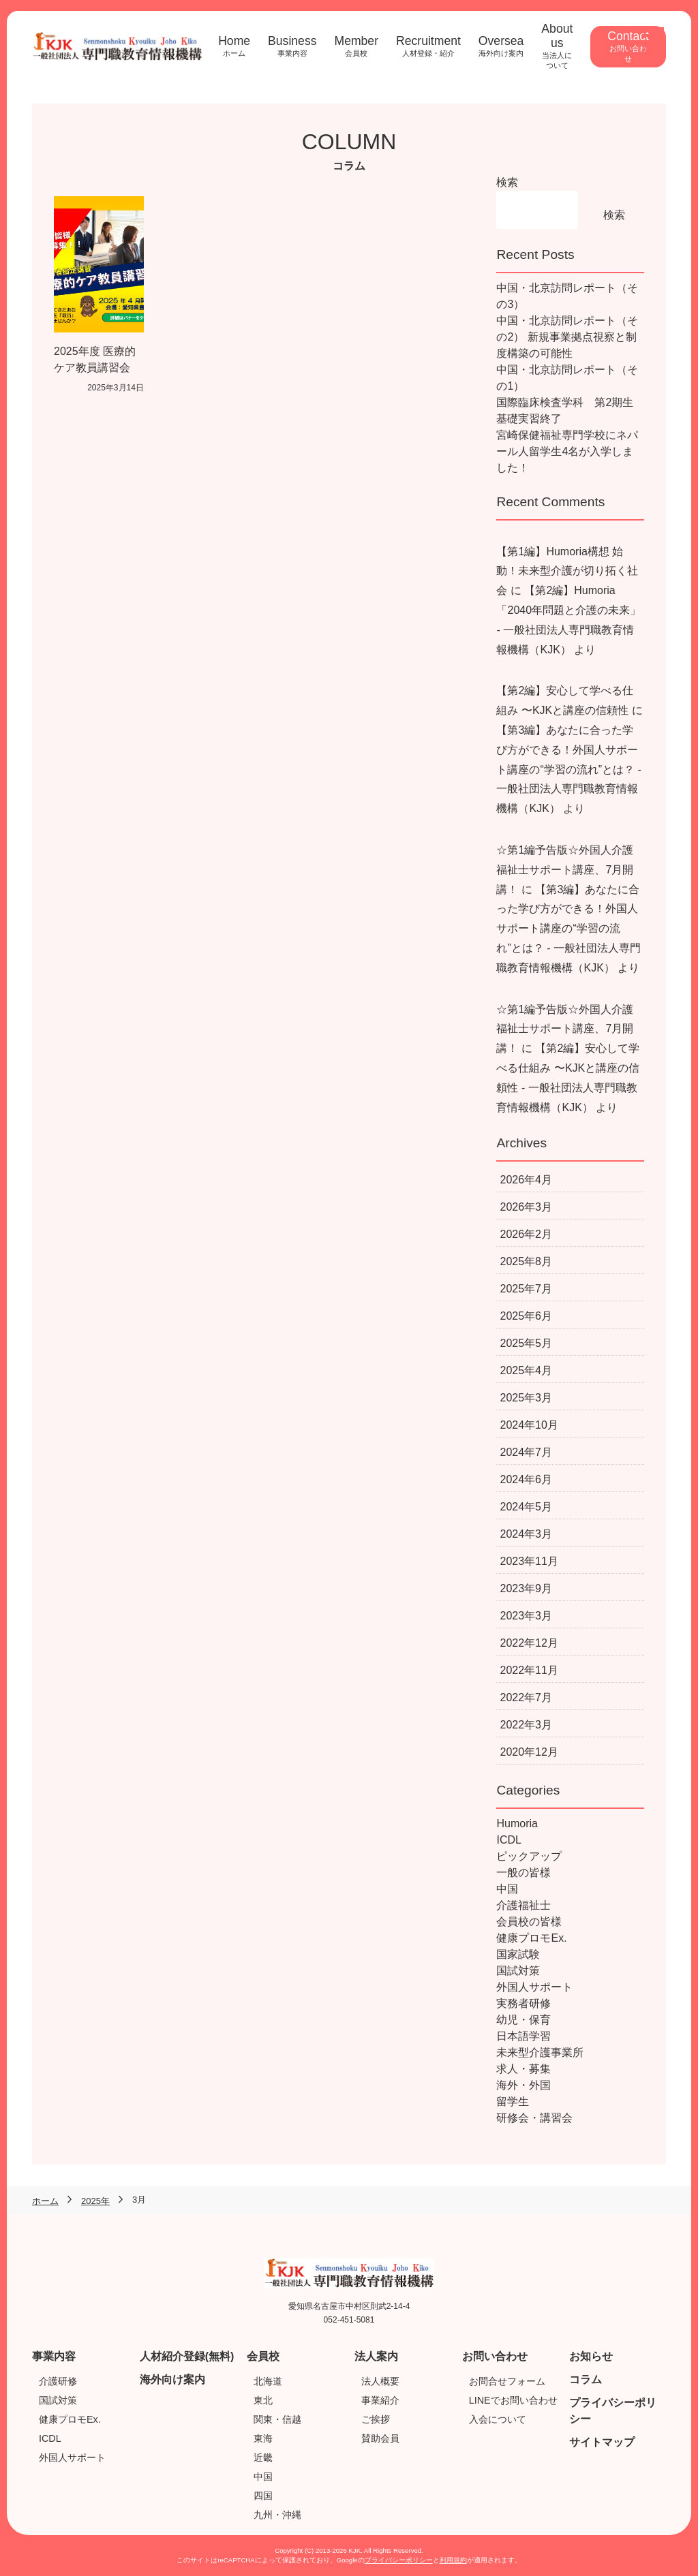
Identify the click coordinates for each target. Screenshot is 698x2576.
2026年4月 (526, 1179)
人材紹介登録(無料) (187, 2356)
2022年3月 (526, 1725)
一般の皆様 (523, 1872)
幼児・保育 (523, 2020)
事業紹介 (380, 2400)
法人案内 (376, 2356)
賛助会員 (380, 2438)
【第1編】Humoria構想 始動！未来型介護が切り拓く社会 (567, 571)
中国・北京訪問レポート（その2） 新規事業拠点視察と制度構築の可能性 (567, 337)
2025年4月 (526, 1370)
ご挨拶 (375, 2419)
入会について (497, 2419)
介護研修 (58, 2381)
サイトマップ (602, 2442)
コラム (585, 2379)
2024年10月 (529, 1425)
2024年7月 (526, 1452)
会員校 (263, 2356)
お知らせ (591, 2356)
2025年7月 (526, 1288)
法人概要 (380, 2381)
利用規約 (453, 2560)
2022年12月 (529, 1643)
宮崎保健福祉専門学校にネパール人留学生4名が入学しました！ (567, 451)
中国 (507, 1889)
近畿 (263, 2457)
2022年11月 (529, 1670)
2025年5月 (526, 1343)
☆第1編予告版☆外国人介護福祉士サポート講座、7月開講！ (564, 869)
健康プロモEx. (531, 1938)
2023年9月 (526, 1588)
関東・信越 (277, 2419)
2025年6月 (526, 1316)
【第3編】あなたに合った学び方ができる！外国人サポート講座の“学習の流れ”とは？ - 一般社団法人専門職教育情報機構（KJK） (568, 769)
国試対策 (518, 1970)
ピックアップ (529, 1856)
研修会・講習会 (534, 2118)
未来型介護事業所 (539, 2052)
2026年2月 (526, 1234)
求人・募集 (523, 2069)
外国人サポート (534, 1987)
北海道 (268, 2381)
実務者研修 (523, 2003)
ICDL (508, 1840)
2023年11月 (529, 1561)
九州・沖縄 (277, 2514)
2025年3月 (526, 1397)
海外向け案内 (172, 2379)
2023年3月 (526, 1615)
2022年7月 (526, 1697)
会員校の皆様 (529, 1921)
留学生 (512, 2101)
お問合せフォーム (507, 2381)
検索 (507, 182)
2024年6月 (526, 1479)
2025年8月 (526, 1261)
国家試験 (518, 1954)
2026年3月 (526, 1207)
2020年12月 (529, 1752)
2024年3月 (526, 1534)
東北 (263, 2400)
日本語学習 (523, 2036)
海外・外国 (523, 2085)
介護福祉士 (523, 1905)
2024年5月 (526, 1506)
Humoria (516, 1823)
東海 (263, 2438)
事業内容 (54, 2356)
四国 (263, 2495)
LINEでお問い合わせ (513, 2400)
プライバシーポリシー (399, 2560)
